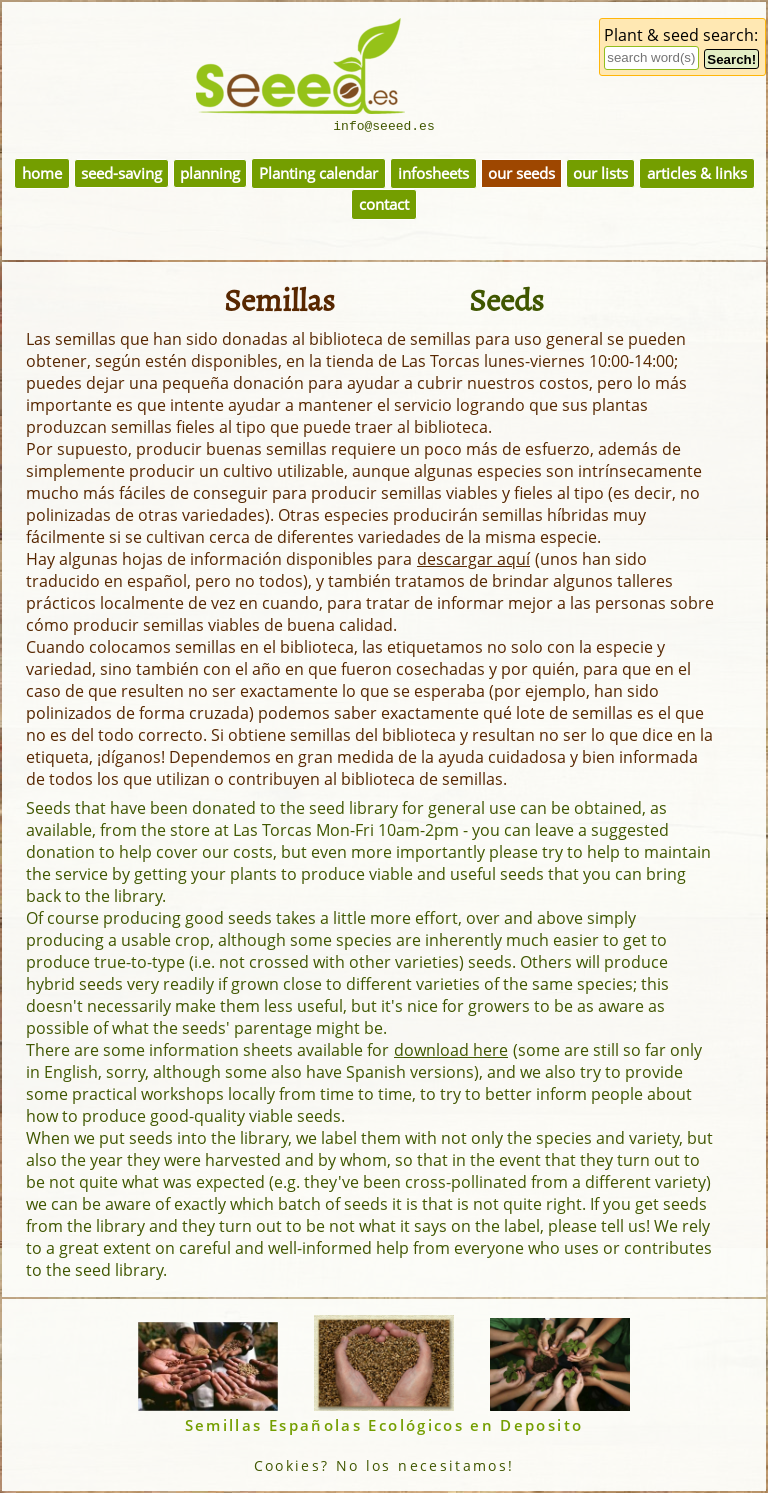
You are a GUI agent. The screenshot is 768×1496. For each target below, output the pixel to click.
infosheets (433, 176)
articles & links (697, 176)
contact (384, 207)
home (42, 176)
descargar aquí (473, 562)
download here (451, 1053)
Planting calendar (318, 176)
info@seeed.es (383, 128)
